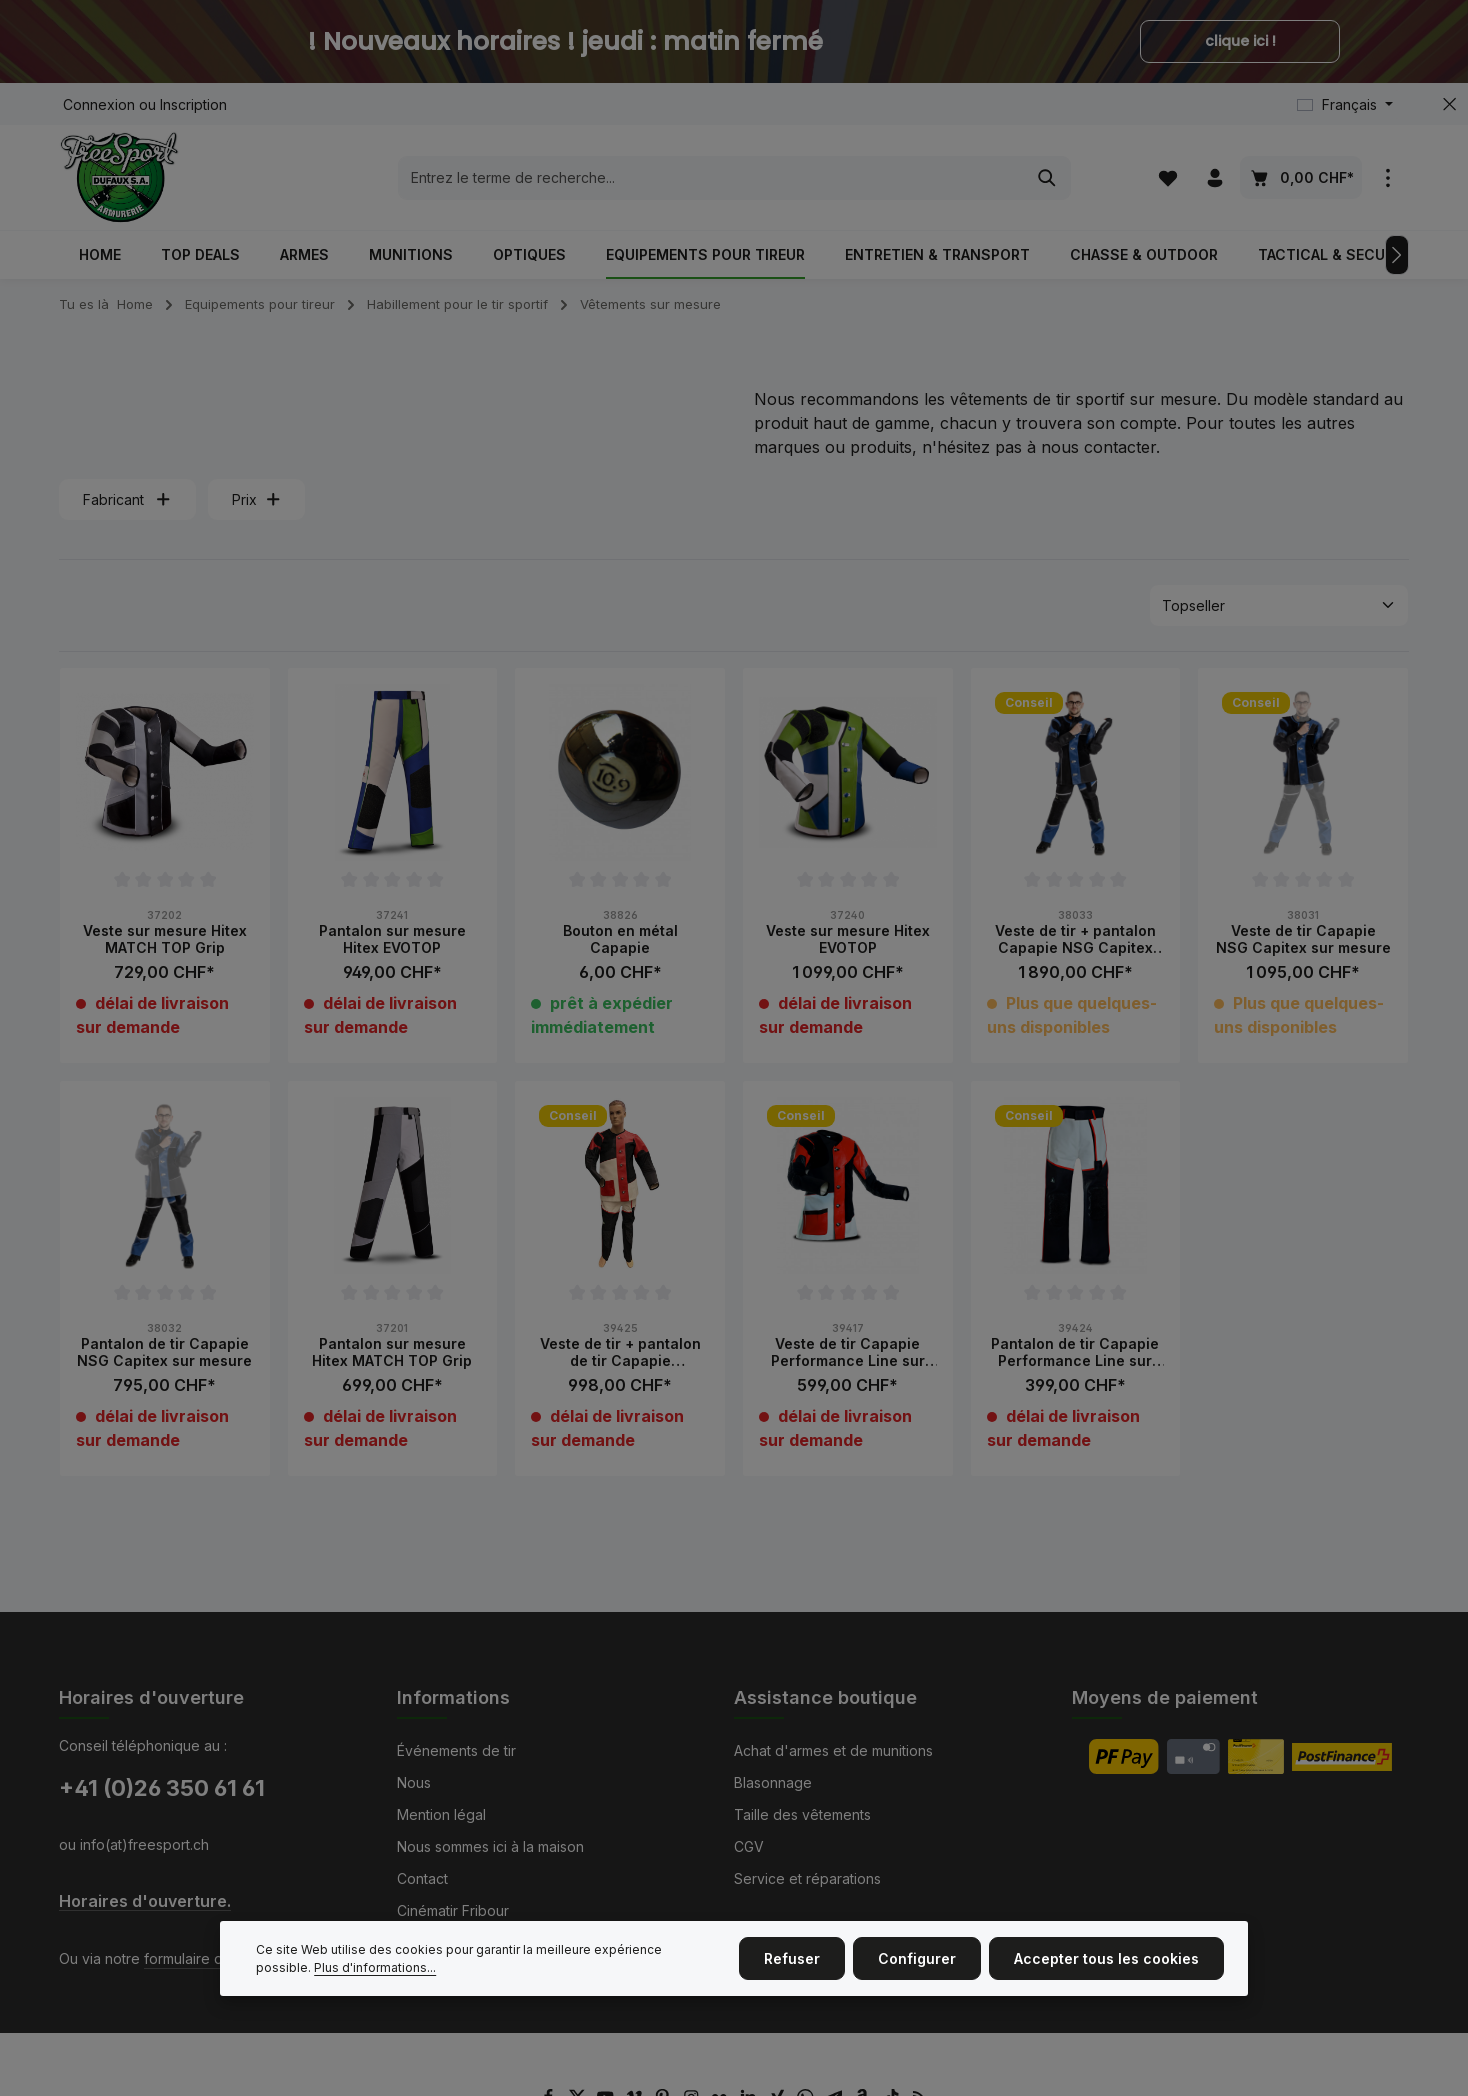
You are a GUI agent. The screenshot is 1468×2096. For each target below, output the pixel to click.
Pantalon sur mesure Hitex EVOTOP (392, 939)
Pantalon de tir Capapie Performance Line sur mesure (1075, 1352)
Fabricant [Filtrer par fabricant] (127, 499)
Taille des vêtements (802, 1814)
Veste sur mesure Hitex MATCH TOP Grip (165, 939)
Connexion (99, 104)
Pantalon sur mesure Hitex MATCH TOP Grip (392, 1352)
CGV (749, 1846)
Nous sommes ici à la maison (490, 1846)
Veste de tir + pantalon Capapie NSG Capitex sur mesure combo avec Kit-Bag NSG (1075, 939)
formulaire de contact (214, 1958)
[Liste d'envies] (1167, 177)
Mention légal (441, 1814)
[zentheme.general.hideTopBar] (1449, 104)
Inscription (193, 104)
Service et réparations (807, 1878)
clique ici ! (1240, 41)
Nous (414, 1782)
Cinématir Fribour (453, 1910)
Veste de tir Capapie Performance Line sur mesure (848, 1352)
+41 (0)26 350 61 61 (162, 1788)
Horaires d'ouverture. (145, 1901)
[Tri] (1279, 605)
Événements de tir (456, 1750)
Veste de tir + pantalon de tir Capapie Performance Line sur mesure (620, 1352)
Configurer (917, 1958)
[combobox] (711, 178)
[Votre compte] (1214, 177)
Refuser (792, 1958)
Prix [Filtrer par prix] (257, 499)
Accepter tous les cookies (1106, 1958)
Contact (422, 1878)
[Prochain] (1397, 255)
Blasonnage (773, 1782)
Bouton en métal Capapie (620, 939)
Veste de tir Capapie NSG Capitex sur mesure (1303, 939)
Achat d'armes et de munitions (833, 1750)
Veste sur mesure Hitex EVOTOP (848, 939)
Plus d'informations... (375, 1967)
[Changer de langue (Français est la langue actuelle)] (1345, 104)
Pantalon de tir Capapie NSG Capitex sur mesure (164, 1352)
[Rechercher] (1047, 178)
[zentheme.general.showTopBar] (1387, 177)
